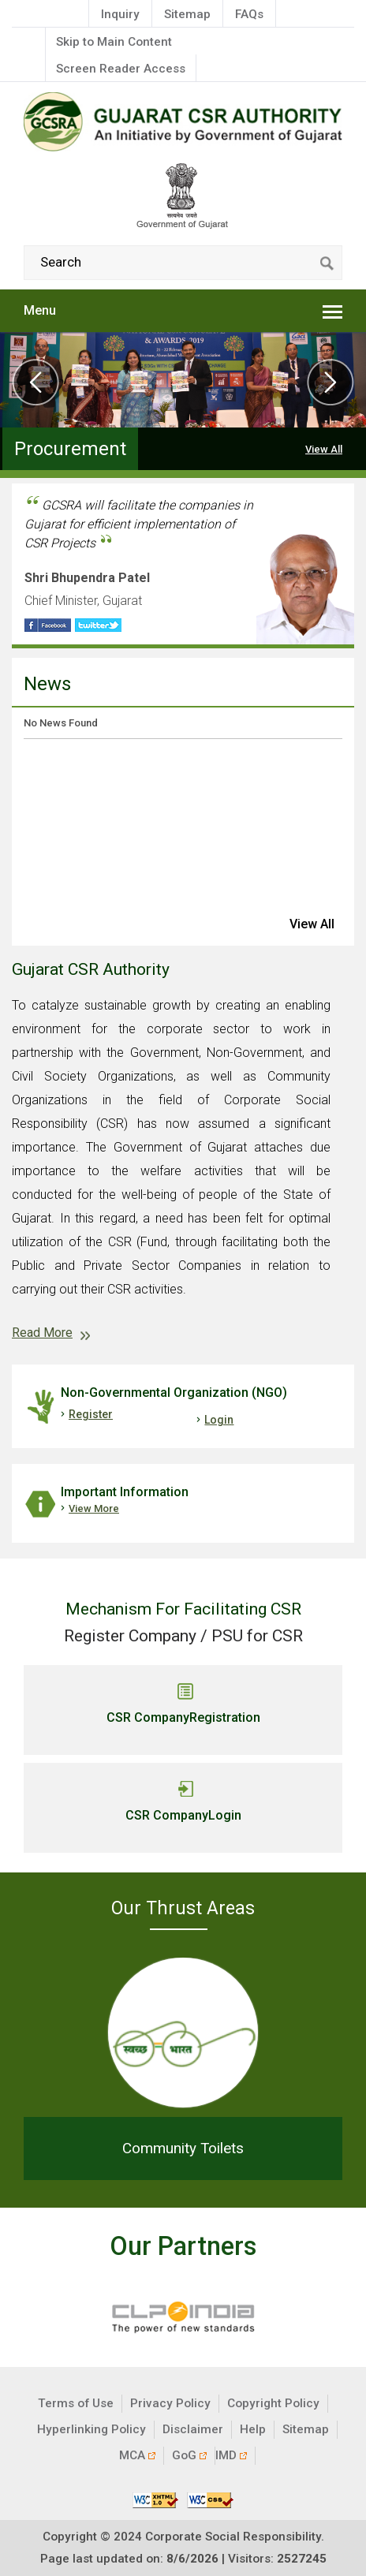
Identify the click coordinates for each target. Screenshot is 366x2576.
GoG (189, 2455)
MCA (137, 2455)
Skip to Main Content (114, 42)
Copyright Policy (273, 2403)
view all (311, 924)
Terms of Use (76, 2403)
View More (94, 1508)
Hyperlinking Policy (91, 2429)
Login (218, 1419)
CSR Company (183, 1717)
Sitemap (187, 14)
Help (253, 2429)
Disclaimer (192, 2429)
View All (323, 449)
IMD (231, 2455)
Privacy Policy (170, 2403)
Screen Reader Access (120, 69)
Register (91, 1414)
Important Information (125, 1491)
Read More (42, 1332)
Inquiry (120, 14)
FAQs (249, 14)
